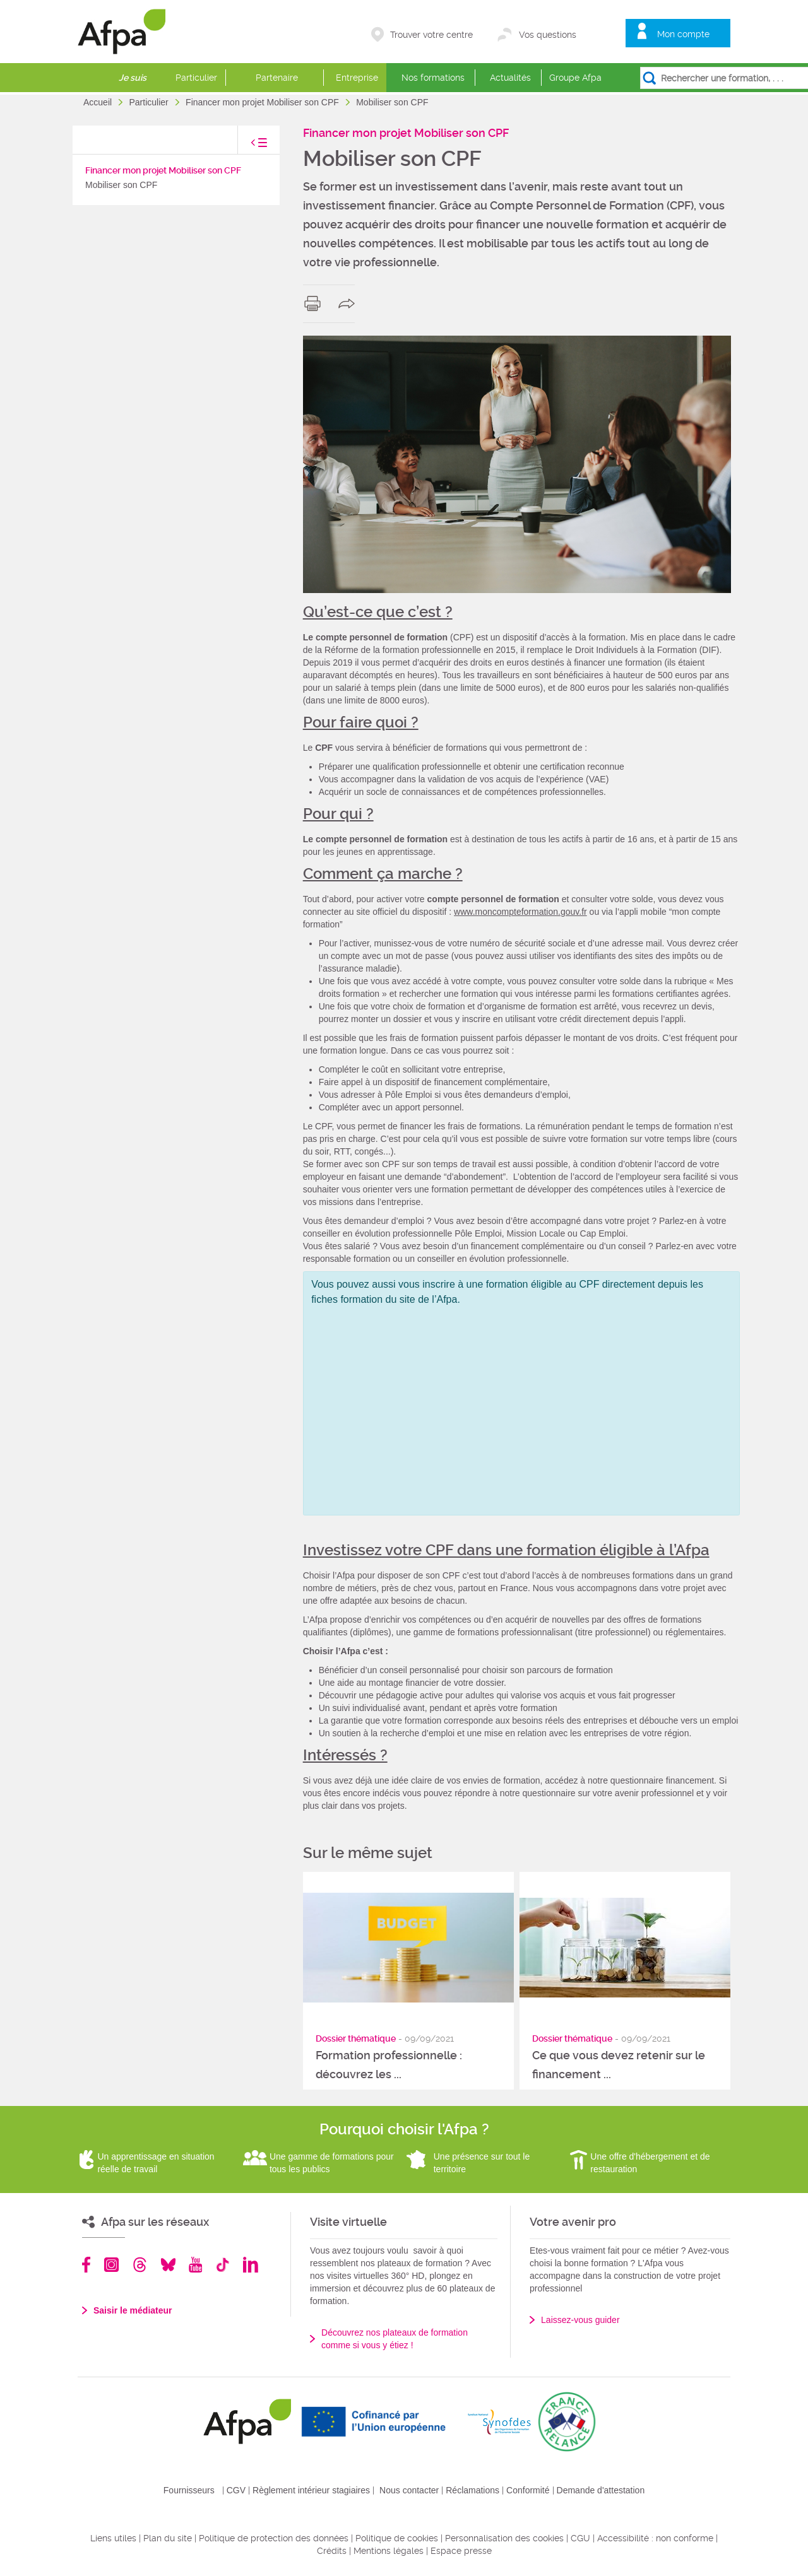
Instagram (111, 2265)
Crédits (332, 2551)
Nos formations (433, 78)
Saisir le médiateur (132, 2310)
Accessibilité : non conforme (655, 2538)
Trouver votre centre (431, 35)
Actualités (510, 78)
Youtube (195, 2265)
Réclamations (472, 2490)
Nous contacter (409, 2490)
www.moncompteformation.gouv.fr (520, 912)
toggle (246, 146)
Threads (140, 2265)
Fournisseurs (189, 2490)
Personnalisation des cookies (504, 2538)
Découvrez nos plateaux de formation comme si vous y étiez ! (394, 2338)
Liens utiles (113, 2538)
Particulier (196, 78)
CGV (236, 2490)
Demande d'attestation (601, 2490)
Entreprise (357, 78)
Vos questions (547, 35)
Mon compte (683, 34)
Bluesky (168, 2265)
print (315, 303)
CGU (580, 2538)
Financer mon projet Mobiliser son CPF (264, 102)
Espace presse (461, 2551)
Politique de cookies (396, 2538)
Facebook (86, 2265)
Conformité (527, 2490)
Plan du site (167, 2538)
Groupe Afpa (575, 78)
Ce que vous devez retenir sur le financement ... (618, 2065)
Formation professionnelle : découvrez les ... (389, 2065)
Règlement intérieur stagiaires (311, 2490)
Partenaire (277, 78)
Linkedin (250, 2265)
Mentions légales (389, 2551)
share (349, 303)
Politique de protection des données (273, 2538)
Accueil (98, 102)
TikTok (222, 2265)
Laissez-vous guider (580, 2320)
